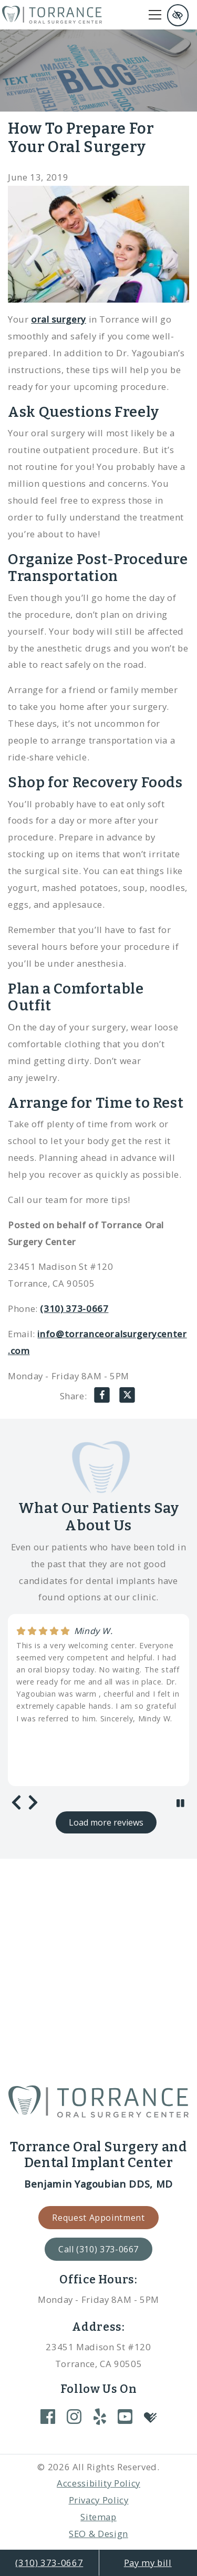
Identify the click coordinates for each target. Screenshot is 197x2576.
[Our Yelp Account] (100, 2416)
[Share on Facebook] (102, 1397)
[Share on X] (127, 1397)
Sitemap (98, 2517)
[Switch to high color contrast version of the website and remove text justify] (178, 15)
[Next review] (33, 1802)
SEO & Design (98, 2534)
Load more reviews (106, 1822)
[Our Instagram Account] (74, 2416)
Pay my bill (148, 2563)
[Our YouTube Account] (125, 2416)
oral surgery (58, 319)
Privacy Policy (99, 2500)
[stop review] (180, 1803)
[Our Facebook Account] (47, 2416)
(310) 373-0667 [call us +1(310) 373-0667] (49, 2563)
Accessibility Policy (98, 2483)
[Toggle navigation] (155, 14)
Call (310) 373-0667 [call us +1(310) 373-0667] (98, 2249)
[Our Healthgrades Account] (150, 2417)
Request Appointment (98, 2217)
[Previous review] (16, 1802)
